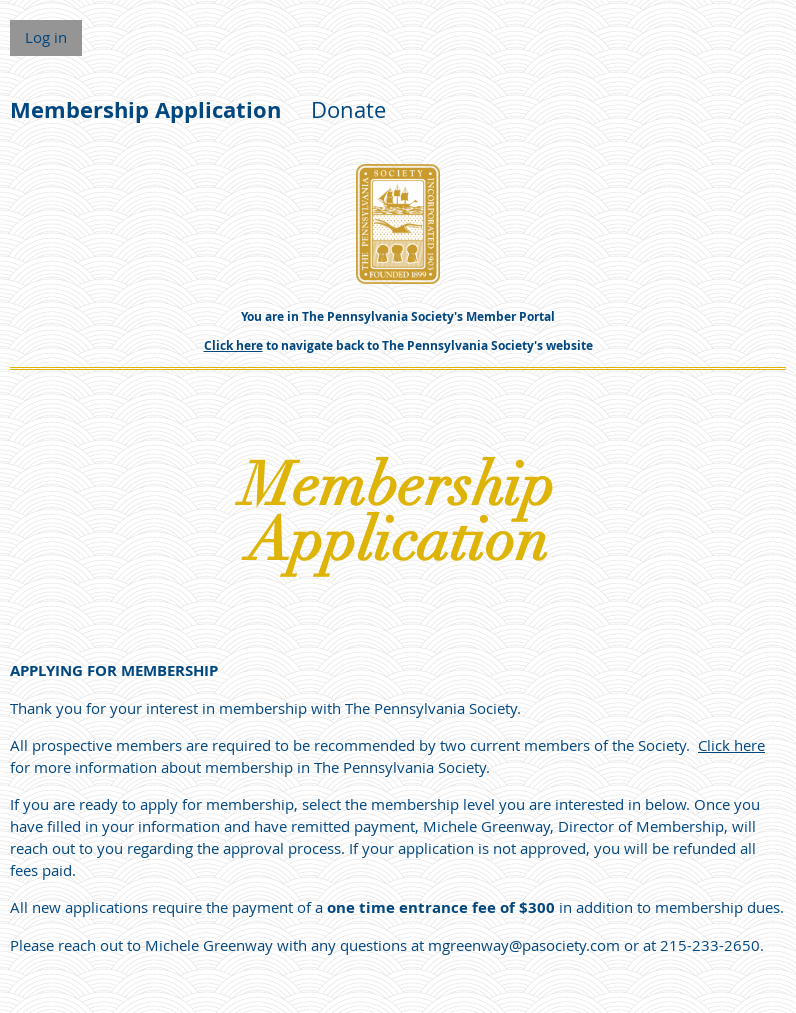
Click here (233, 345)
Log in (46, 37)
